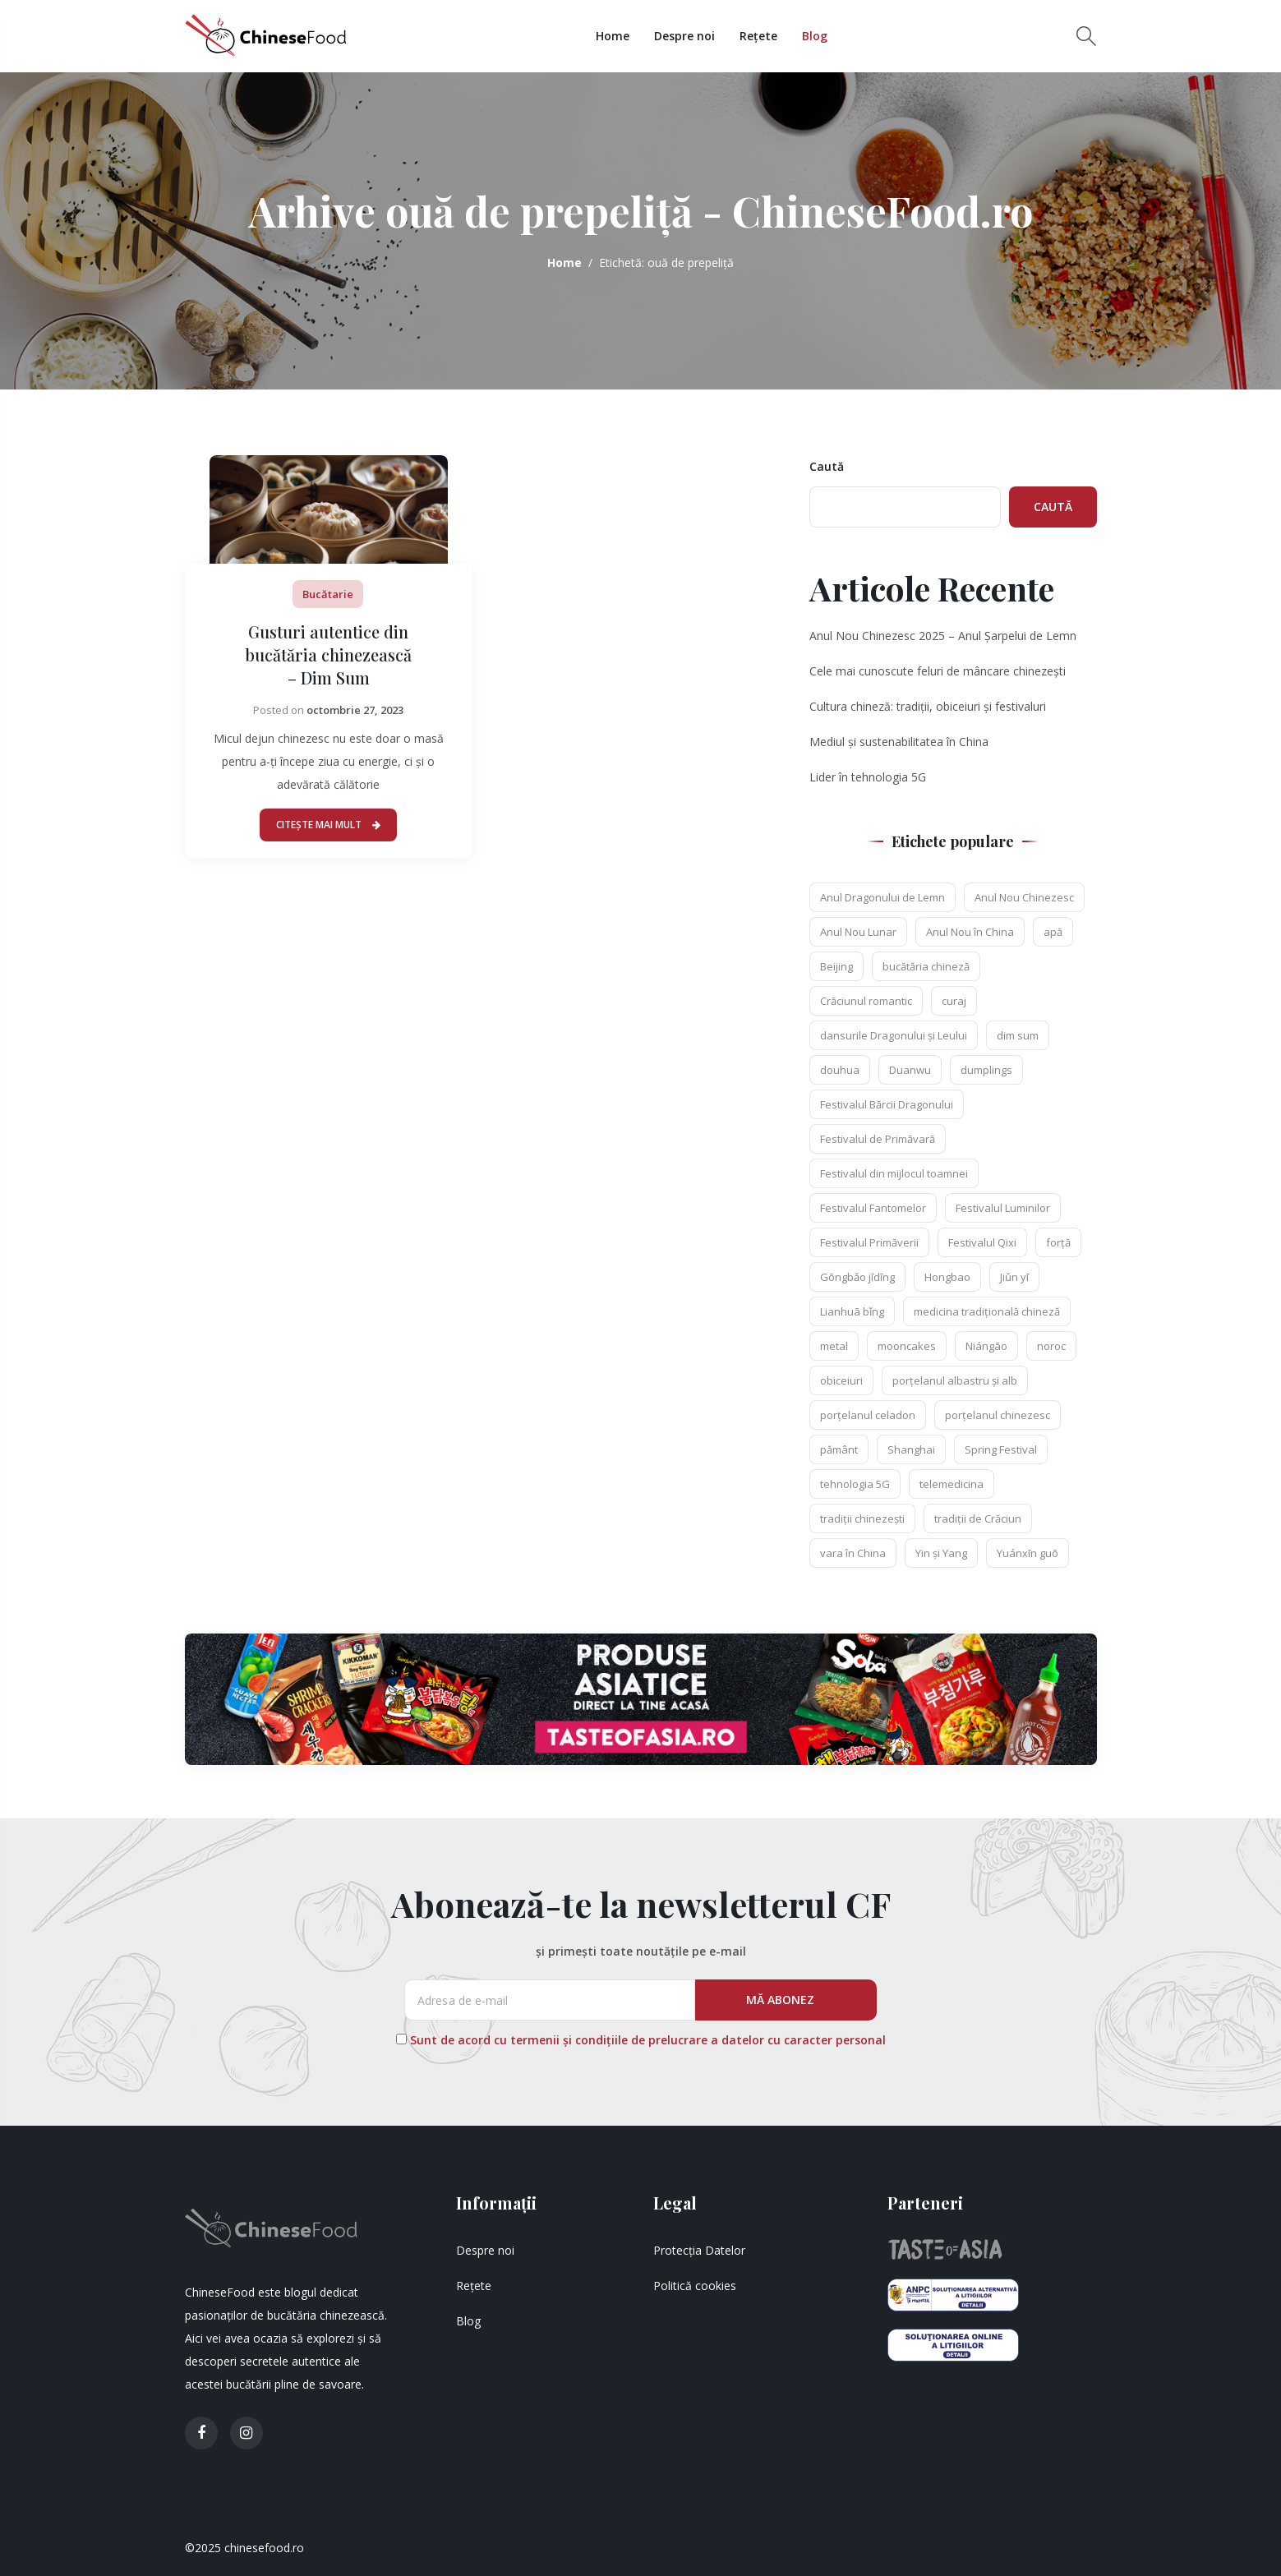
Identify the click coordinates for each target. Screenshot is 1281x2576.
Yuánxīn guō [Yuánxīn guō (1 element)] (1027, 1553)
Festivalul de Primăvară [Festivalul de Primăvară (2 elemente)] (877, 1138)
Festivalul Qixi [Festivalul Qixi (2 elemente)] (982, 1242)
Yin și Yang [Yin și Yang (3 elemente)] (941, 1553)
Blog (816, 36)
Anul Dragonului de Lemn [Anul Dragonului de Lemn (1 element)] (882, 897)
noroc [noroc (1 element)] (1051, 1346)
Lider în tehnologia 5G (867, 777)
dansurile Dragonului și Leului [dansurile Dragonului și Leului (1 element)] (893, 1035)
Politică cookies (694, 2285)
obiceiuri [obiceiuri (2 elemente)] (841, 1380)
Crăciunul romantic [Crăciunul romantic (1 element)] (866, 1000)
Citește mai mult (328, 825)
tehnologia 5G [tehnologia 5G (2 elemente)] (855, 1484)
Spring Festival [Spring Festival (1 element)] (1001, 1449)
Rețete (760, 36)
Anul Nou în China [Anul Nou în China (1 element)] (970, 931)
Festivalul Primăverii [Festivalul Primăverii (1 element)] (869, 1242)
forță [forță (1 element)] (1058, 1242)
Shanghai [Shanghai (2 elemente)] (911, 1449)
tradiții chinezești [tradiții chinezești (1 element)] (862, 1518)
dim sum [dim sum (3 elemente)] (1018, 1035)
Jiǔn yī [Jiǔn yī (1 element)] (1014, 1277)
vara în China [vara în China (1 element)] (853, 1553)
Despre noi (686, 36)
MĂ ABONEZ (782, 1999)
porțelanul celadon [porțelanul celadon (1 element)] (867, 1415)
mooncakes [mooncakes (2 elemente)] (907, 1346)
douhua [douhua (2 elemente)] (839, 1069)
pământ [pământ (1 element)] (839, 1449)
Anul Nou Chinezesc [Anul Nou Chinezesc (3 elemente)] (1024, 897)
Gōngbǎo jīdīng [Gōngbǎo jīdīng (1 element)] (857, 1277)
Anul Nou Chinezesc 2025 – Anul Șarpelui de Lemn (942, 635)
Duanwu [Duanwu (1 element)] (910, 1069)
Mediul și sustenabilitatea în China (898, 741)
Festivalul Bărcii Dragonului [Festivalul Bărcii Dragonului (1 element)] (886, 1104)
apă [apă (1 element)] (1053, 931)
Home (614, 36)
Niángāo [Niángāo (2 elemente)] (986, 1346)
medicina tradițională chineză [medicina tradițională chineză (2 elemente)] (987, 1311)
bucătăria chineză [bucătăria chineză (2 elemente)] (926, 966)
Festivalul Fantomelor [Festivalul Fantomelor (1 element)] (873, 1207)
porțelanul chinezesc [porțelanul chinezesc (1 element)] (997, 1415)
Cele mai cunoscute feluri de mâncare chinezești (937, 671)
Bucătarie (327, 594)
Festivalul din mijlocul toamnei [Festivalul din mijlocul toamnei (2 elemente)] (894, 1173)
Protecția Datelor (699, 2250)
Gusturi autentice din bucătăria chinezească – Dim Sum (328, 654)
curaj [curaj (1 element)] (954, 1000)
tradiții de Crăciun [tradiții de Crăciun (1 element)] (977, 1518)
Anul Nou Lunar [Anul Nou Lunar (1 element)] (858, 931)
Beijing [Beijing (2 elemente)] (836, 966)
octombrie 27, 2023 (354, 710)
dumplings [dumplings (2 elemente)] (986, 1069)
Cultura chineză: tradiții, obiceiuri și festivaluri (927, 706)
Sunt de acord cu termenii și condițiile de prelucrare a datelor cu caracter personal (648, 2040)
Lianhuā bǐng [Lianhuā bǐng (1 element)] (852, 1311)
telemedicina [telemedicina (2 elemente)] (951, 1484)
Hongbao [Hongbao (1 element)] (947, 1277)
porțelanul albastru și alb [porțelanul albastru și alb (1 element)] (954, 1380)
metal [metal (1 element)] (834, 1346)
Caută (826, 466)
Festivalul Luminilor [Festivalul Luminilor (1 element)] (1003, 1207)
